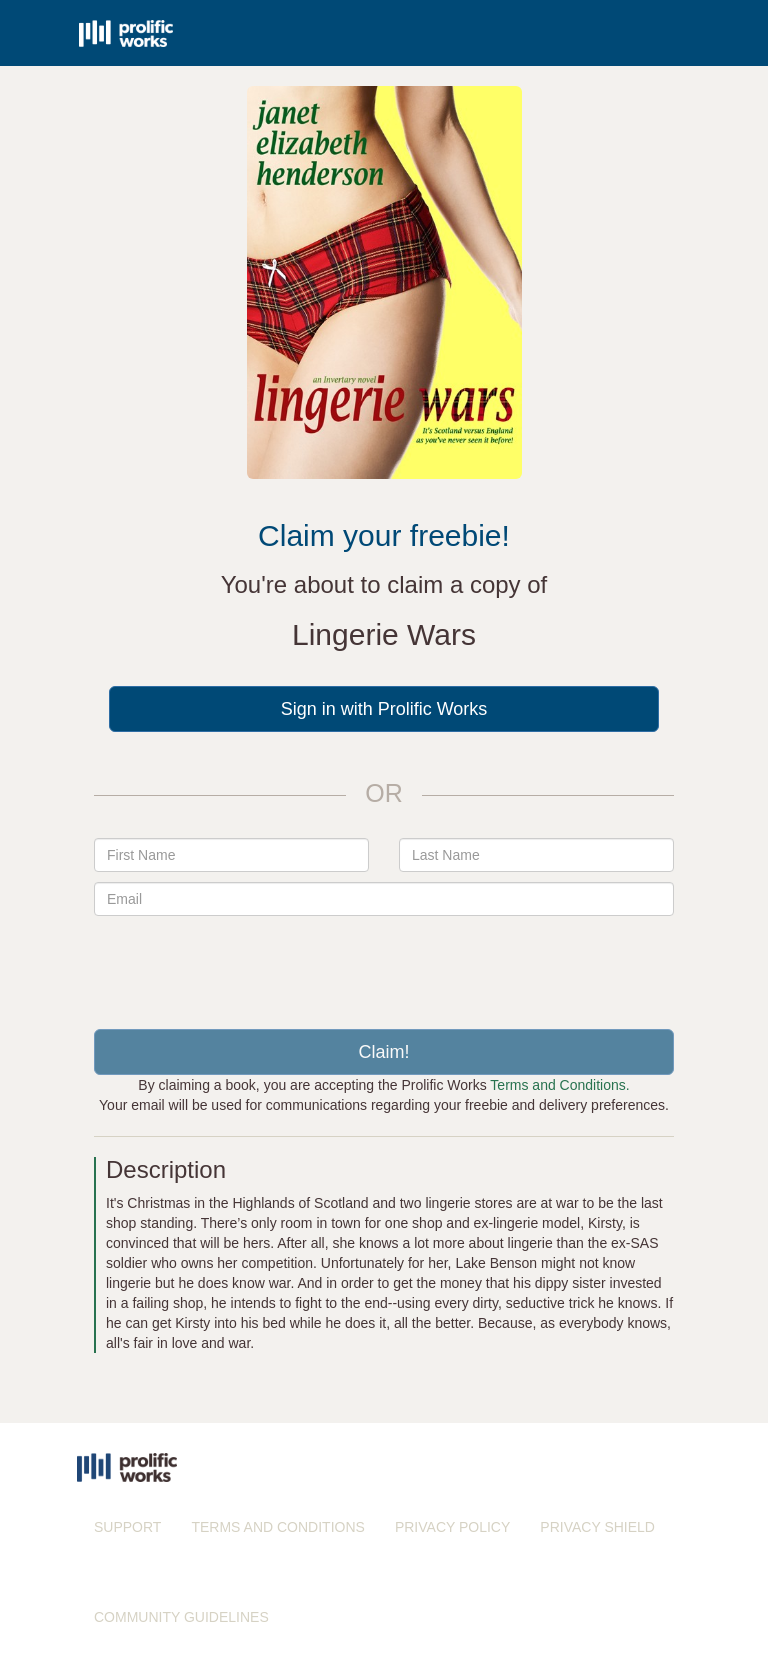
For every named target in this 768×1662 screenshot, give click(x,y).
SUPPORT (127, 1527)
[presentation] (384, 965)
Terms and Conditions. (559, 1085)
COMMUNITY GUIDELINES (181, 1617)
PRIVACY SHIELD (597, 1527)
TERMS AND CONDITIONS (277, 1527)
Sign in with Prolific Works (384, 709)
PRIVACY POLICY (452, 1527)
